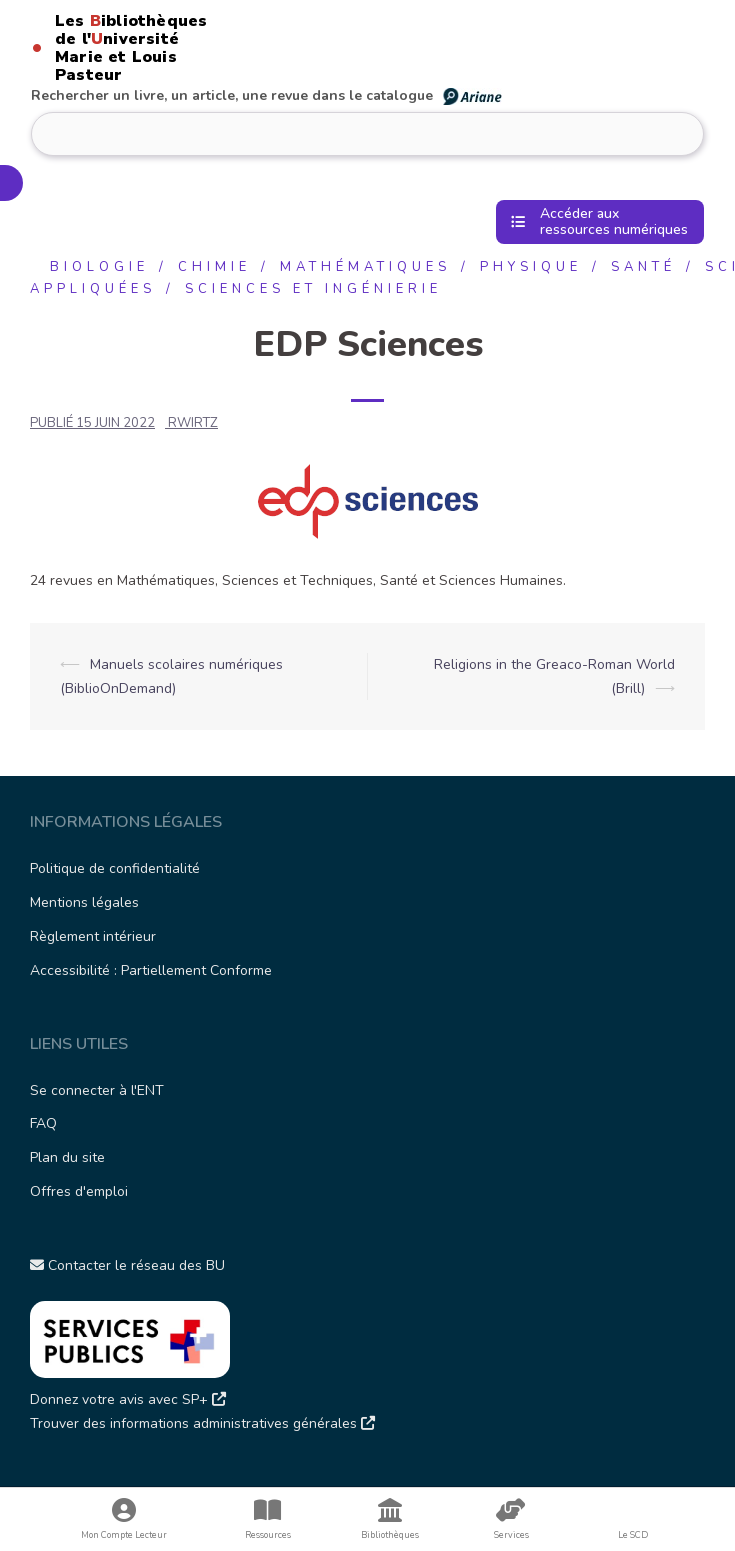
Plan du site (67, 1157)
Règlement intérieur (93, 936)
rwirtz (193, 423)
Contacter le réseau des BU (127, 1265)
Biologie (99, 267)
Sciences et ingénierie (313, 289)
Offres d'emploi (79, 1191)
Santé (643, 267)
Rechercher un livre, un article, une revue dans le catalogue (267, 95)
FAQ (43, 1123)
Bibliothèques (390, 1519)
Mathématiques (365, 267)
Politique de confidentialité (115, 868)
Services (511, 1519)
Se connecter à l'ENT (97, 1090)
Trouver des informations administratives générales (202, 1423)
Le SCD (633, 1535)
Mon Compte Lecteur (124, 1519)
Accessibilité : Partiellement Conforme (151, 970)
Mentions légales (84, 902)
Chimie (214, 267)
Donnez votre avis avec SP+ (128, 1399)
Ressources (268, 1519)
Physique (531, 267)
